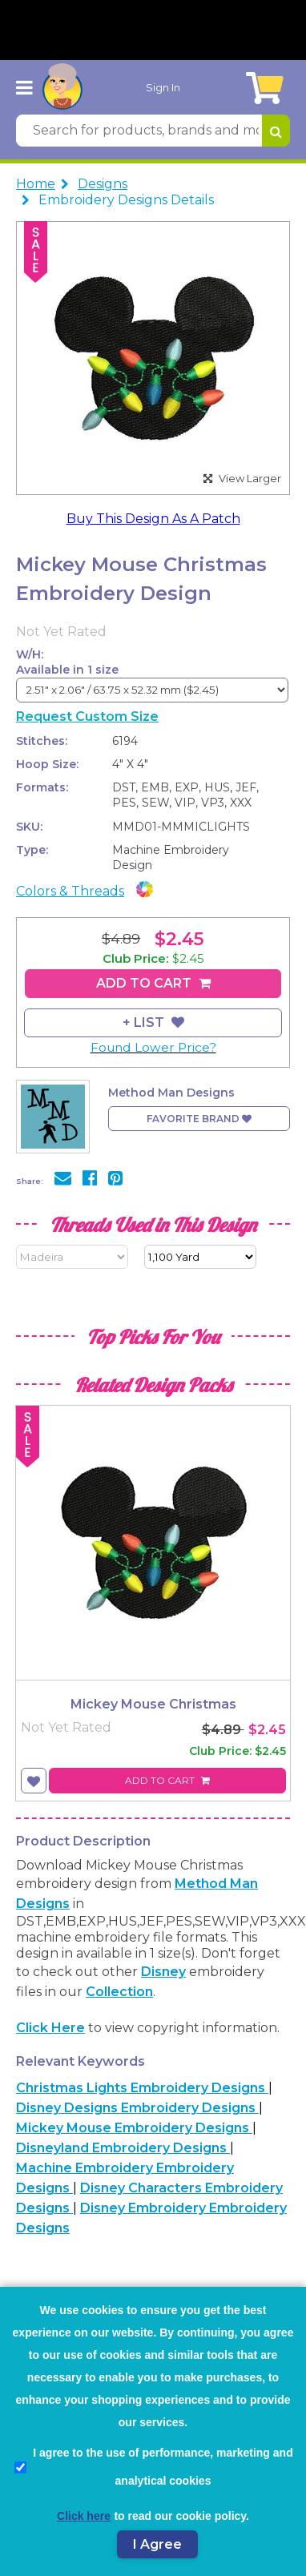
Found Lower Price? (153, 1047)
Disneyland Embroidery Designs (123, 2147)
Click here (50, 2027)
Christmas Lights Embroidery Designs (142, 2087)
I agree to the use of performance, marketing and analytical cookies (153, 2466)
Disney (163, 1971)
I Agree (157, 2544)
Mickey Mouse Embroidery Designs (134, 2127)
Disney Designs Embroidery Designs (137, 2107)
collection (119, 1991)
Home (35, 183)
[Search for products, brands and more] (139, 131)
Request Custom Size (87, 716)
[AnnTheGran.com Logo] (62, 87)
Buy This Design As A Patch (153, 518)
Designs (102, 183)
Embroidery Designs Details (126, 199)
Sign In (163, 87)
